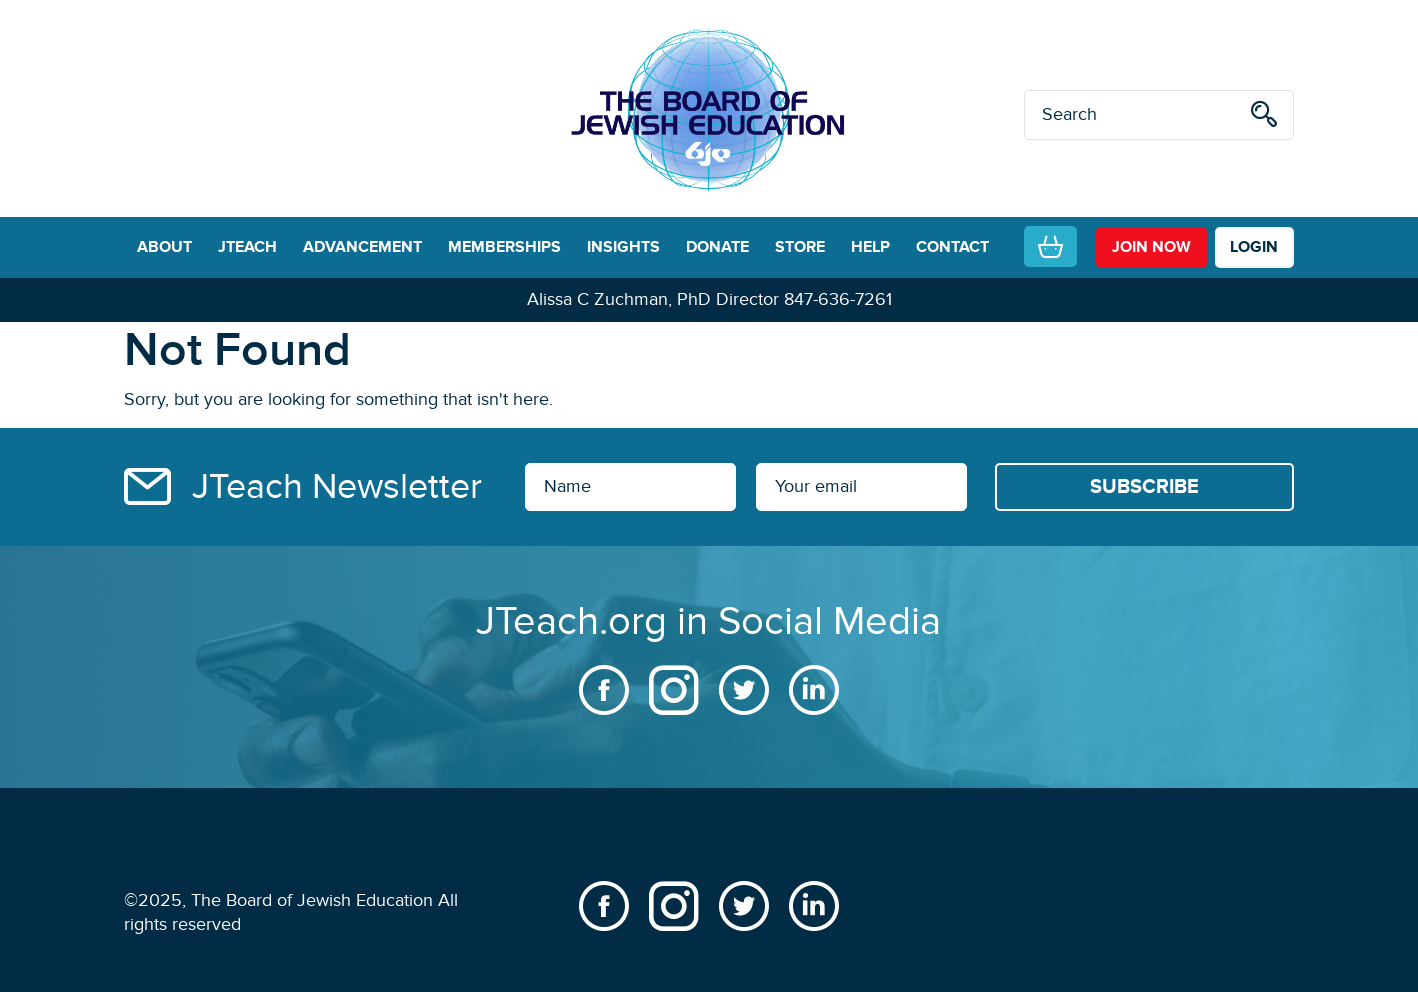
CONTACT (952, 247)
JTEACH (247, 247)
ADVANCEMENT (362, 247)
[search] (1264, 117)
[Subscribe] (1144, 487)
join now (1151, 247)
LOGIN (1254, 247)
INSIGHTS (623, 247)
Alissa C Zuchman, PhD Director (653, 299)
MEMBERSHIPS (504, 247)
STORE (800, 247)
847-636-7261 (838, 299)
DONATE (717, 247)
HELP (870, 247)
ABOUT (164, 247)
